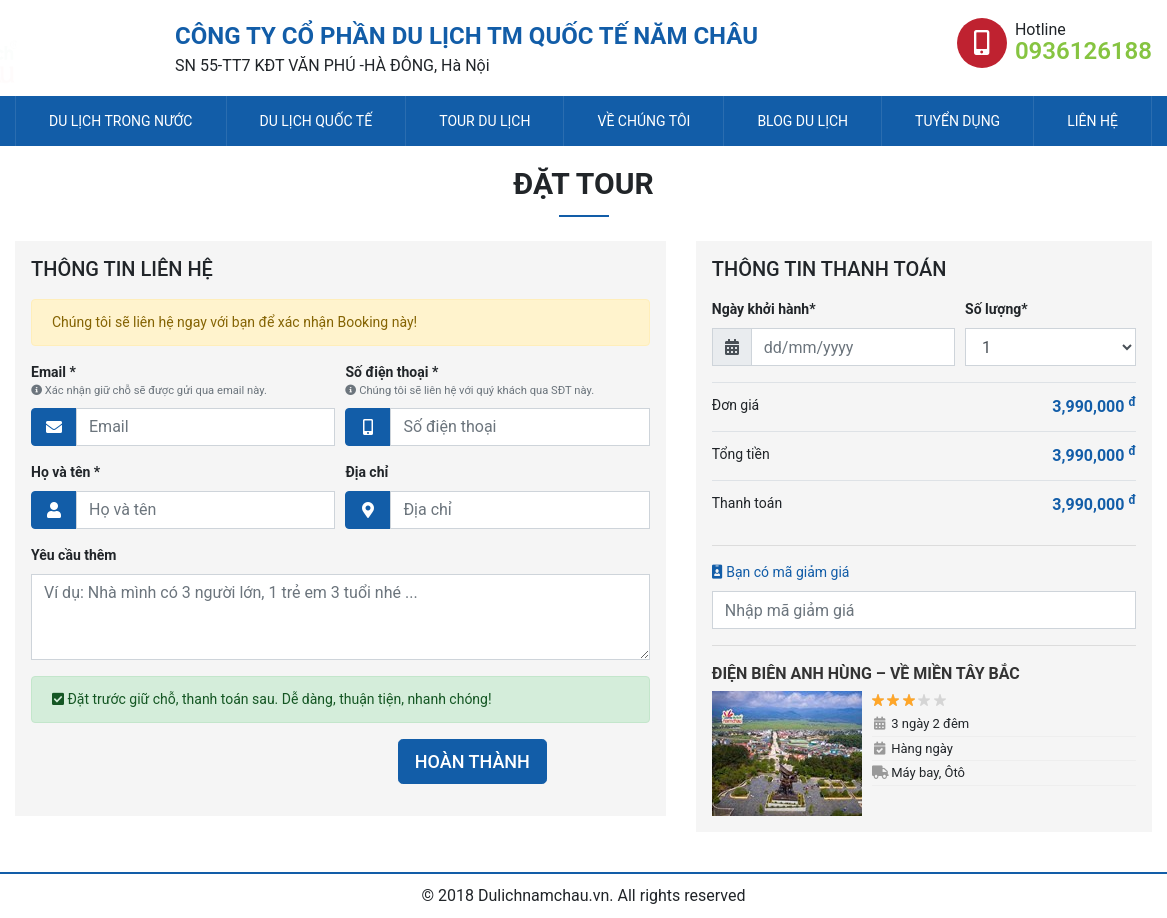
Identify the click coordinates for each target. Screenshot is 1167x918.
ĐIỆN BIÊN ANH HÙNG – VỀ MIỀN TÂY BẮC (866, 673)
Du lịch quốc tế (316, 121)
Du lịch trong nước (120, 121)
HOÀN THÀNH (472, 761)
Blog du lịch (802, 121)
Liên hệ (1092, 121)
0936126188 (1083, 51)
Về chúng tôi (643, 121)
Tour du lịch (484, 121)
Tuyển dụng (957, 121)
